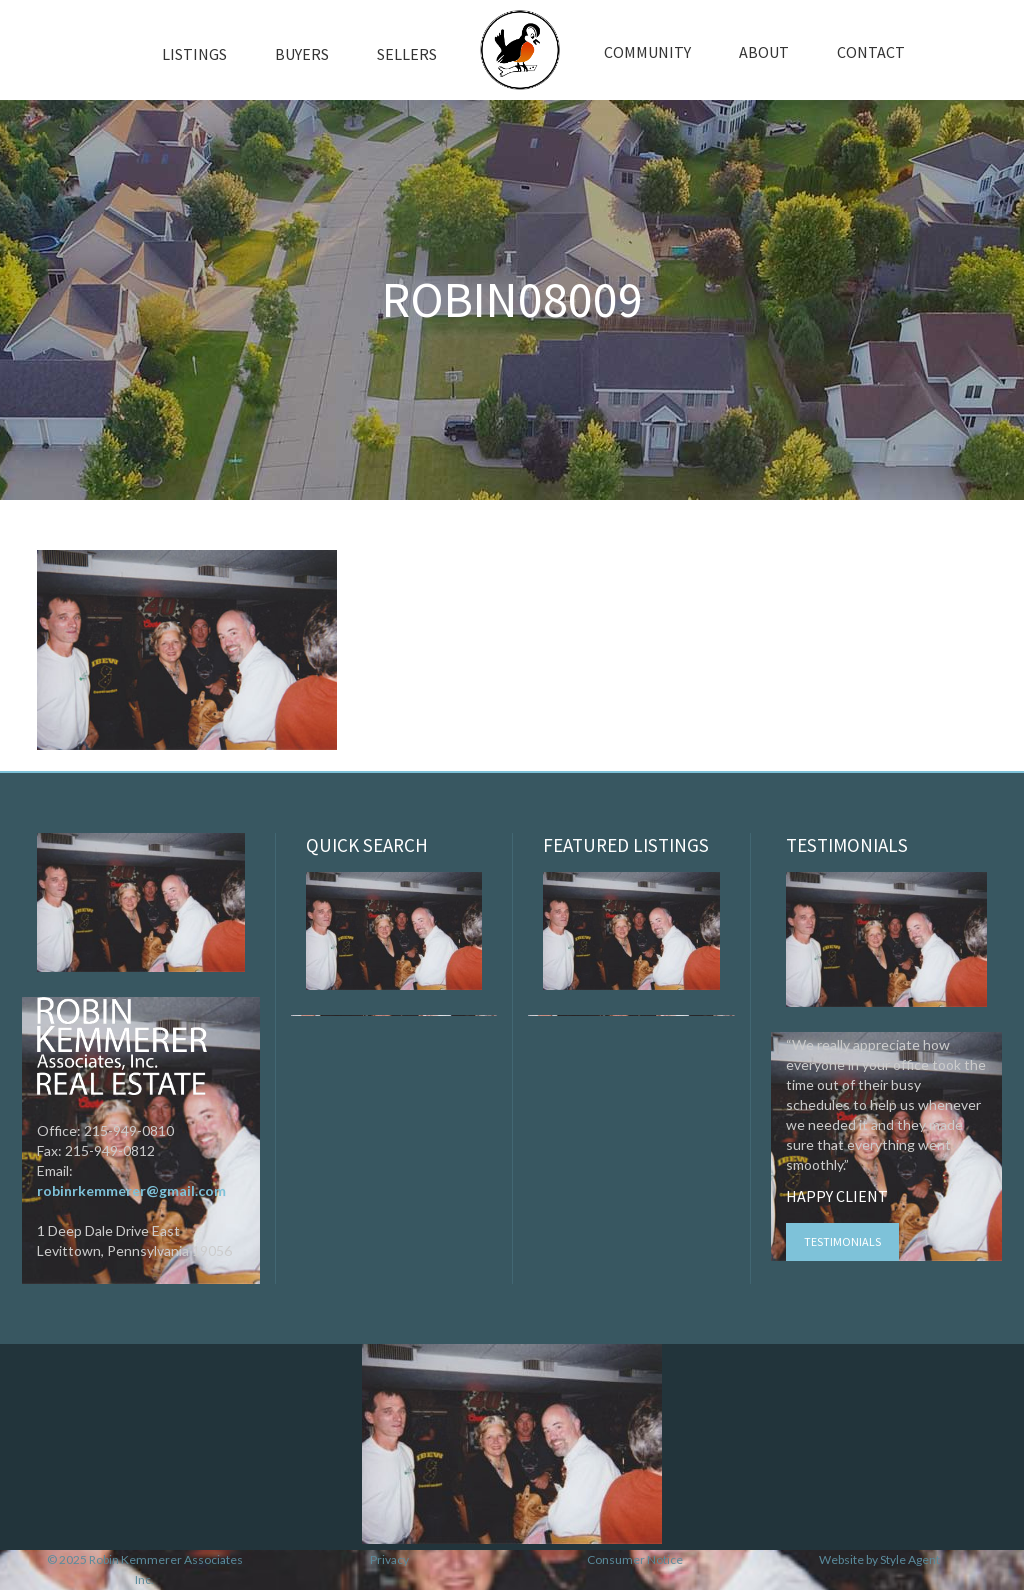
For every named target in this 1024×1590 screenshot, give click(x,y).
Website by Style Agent (879, 1559)
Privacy (389, 1559)
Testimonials (842, 1241)
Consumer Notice (635, 1559)
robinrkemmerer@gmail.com (131, 1190)
